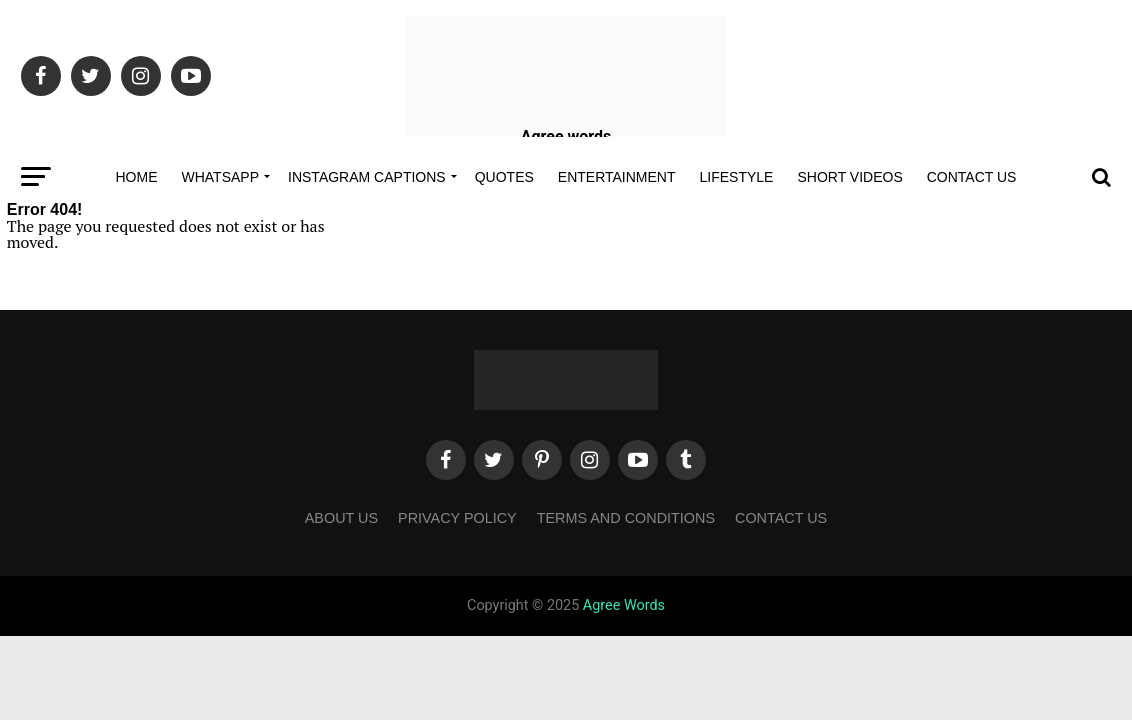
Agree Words (624, 605)
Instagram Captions (367, 177)
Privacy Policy (457, 518)
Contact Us (972, 177)
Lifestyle (737, 177)
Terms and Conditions (626, 518)
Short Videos (849, 177)
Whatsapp (221, 177)
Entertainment (617, 177)
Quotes (504, 177)
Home (137, 177)
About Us (341, 518)
